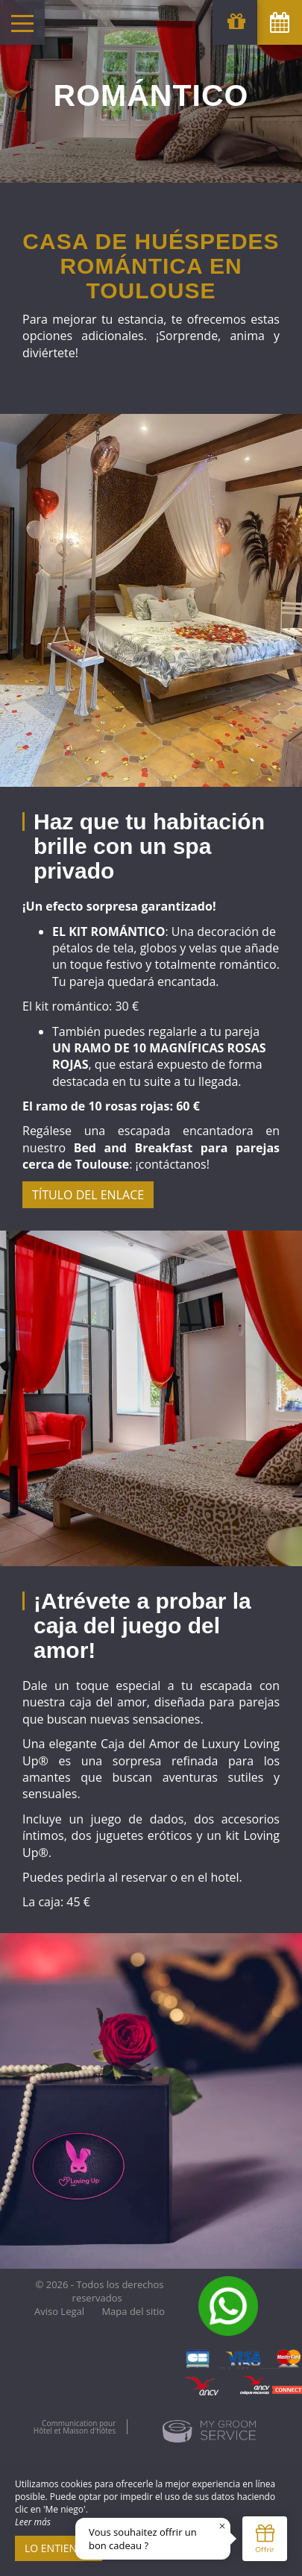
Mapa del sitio (133, 2311)
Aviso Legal (59, 2311)
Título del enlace (88, 1195)
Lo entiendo (58, 2548)
